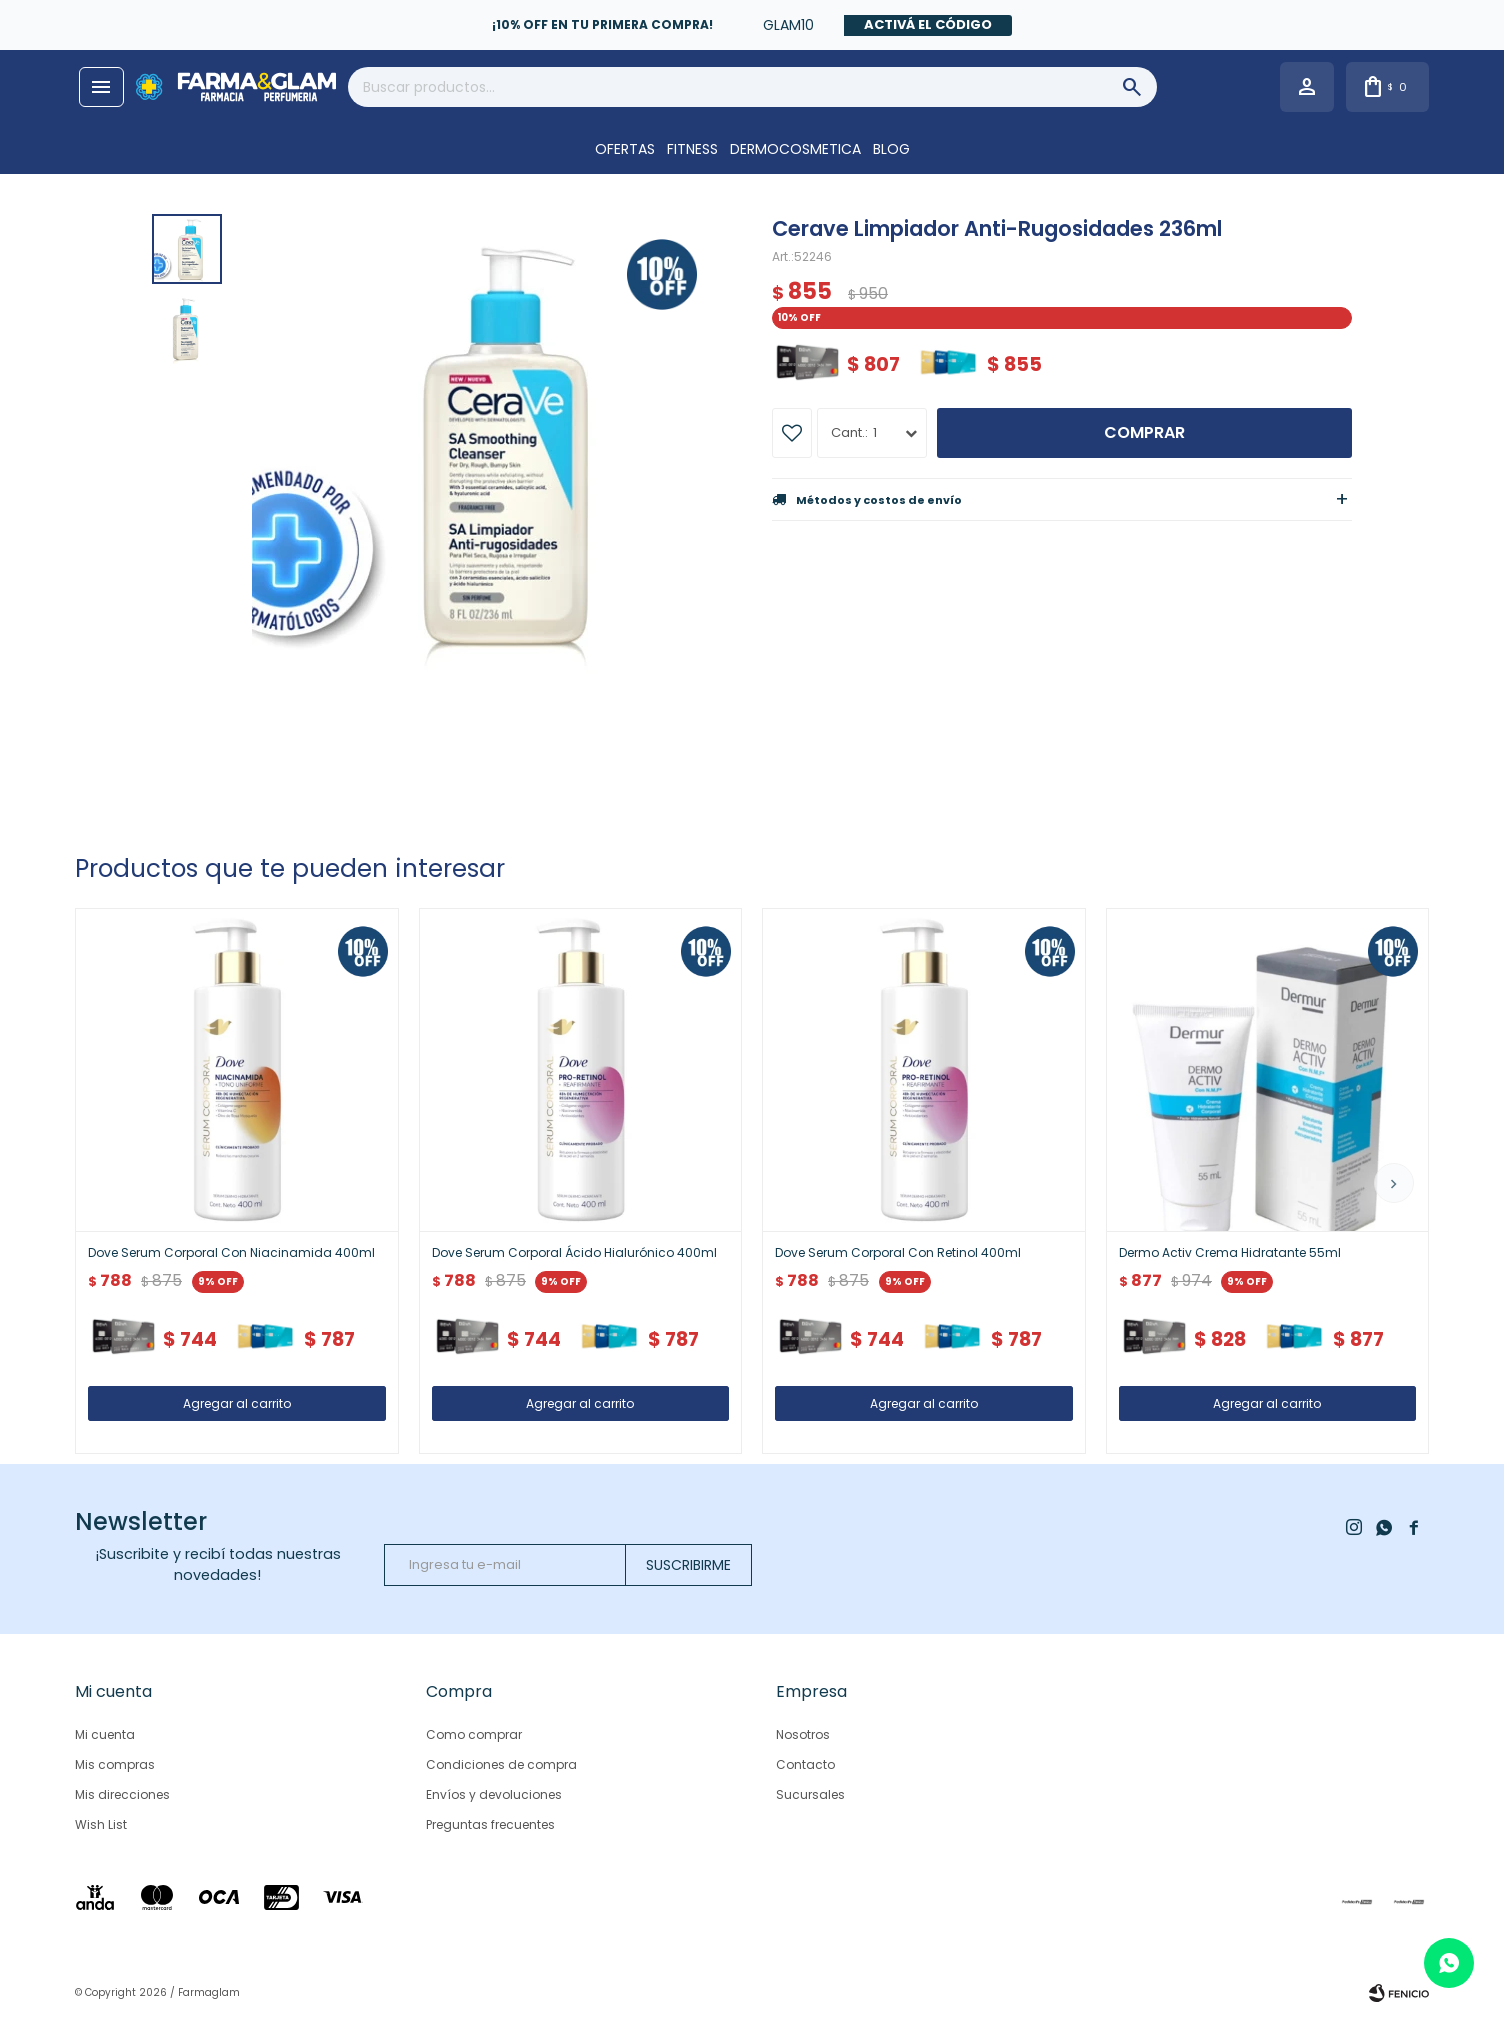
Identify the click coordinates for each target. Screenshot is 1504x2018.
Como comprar (474, 1734)
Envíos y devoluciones (494, 1794)
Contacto (805, 1764)
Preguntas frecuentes (490, 1824)
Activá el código (928, 24)
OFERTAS (625, 149)
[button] (1394, 1183)
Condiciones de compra (501, 1764)
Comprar (1144, 432)
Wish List (101, 1824)
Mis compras (115, 1764)
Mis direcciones (122, 1794)
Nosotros (803, 1734)
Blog (891, 149)
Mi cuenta (105, 1734)
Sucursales (810, 1794)
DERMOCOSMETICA (795, 149)
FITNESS (692, 149)
